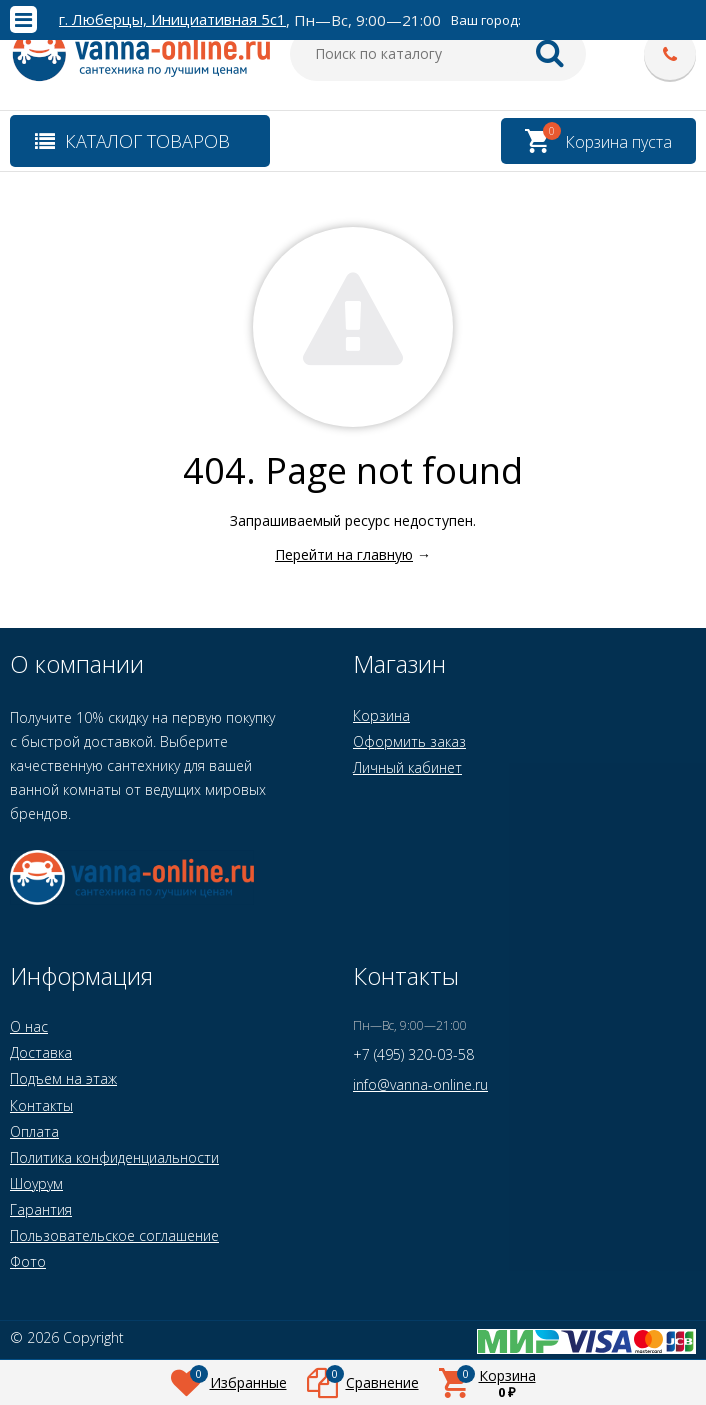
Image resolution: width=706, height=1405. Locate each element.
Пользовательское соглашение (114, 1235)
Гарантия (41, 1209)
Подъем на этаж (63, 1078)
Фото (28, 1261)
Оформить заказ (409, 741)
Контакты (41, 1105)
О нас (29, 1026)
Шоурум (36, 1183)
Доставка (41, 1052)
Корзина (381, 715)
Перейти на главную (344, 554)
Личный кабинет (407, 767)
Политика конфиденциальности (114, 1157)
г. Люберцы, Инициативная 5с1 (172, 19)
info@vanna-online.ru (420, 1084)
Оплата (34, 1131)
